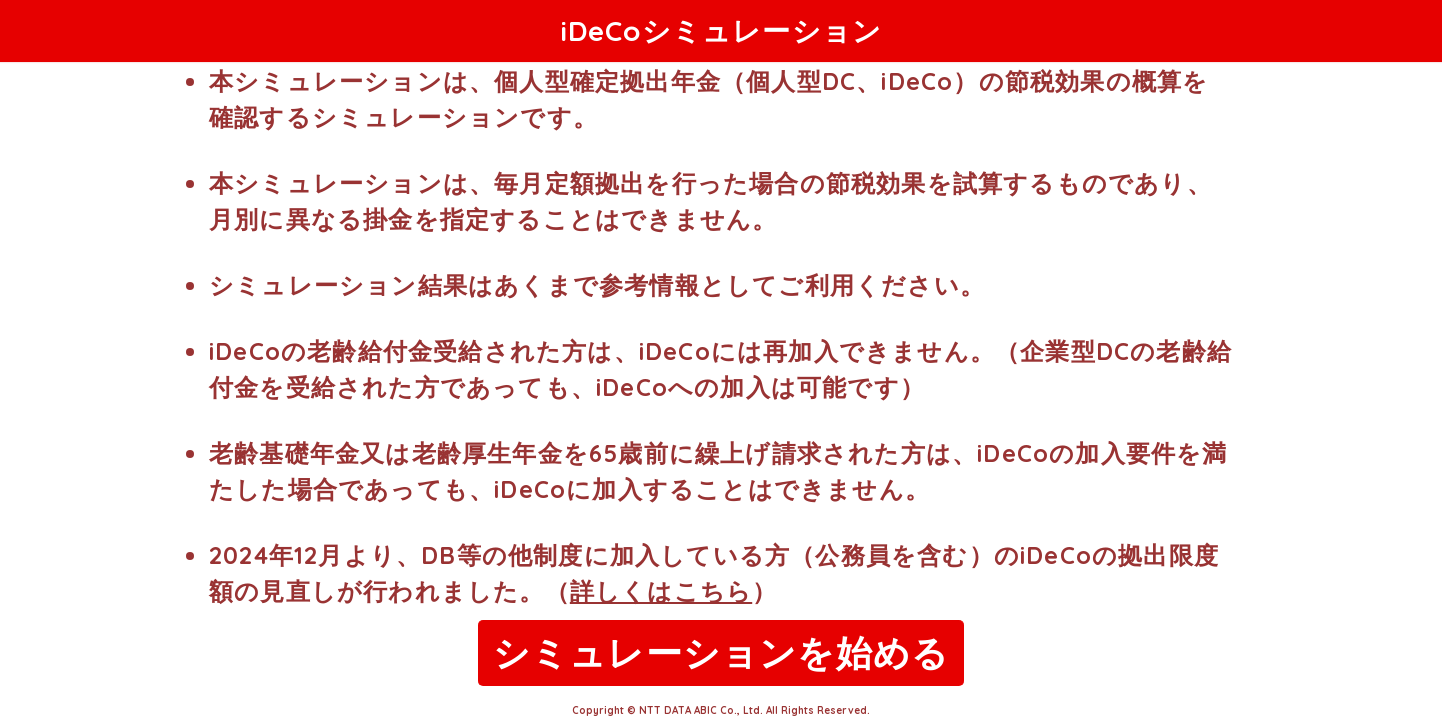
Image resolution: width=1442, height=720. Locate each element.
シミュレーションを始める (721, 652)
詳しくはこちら (661, 591)
